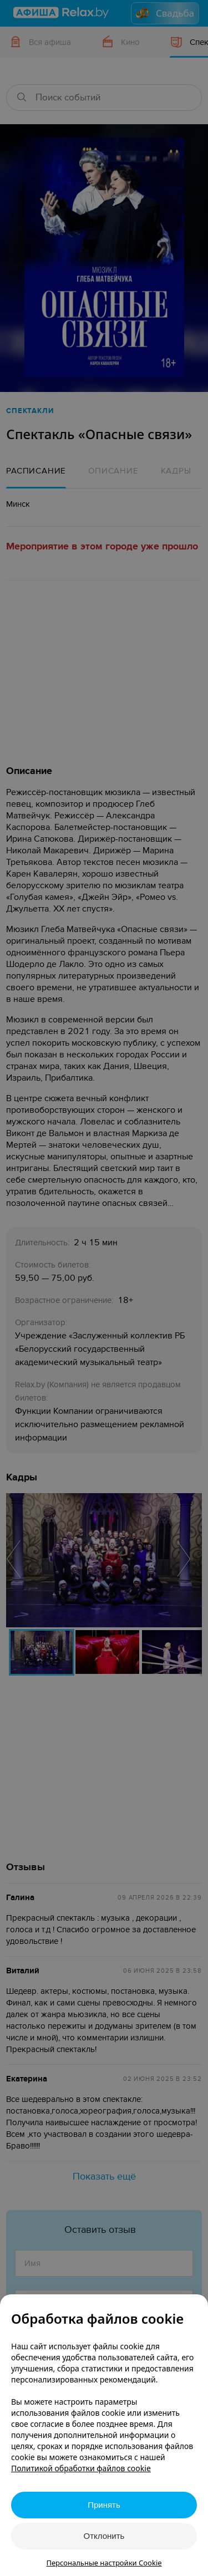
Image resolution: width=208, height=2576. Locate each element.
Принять (104, 2504)
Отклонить (104, 2536)
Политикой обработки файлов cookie (81, 2468)
